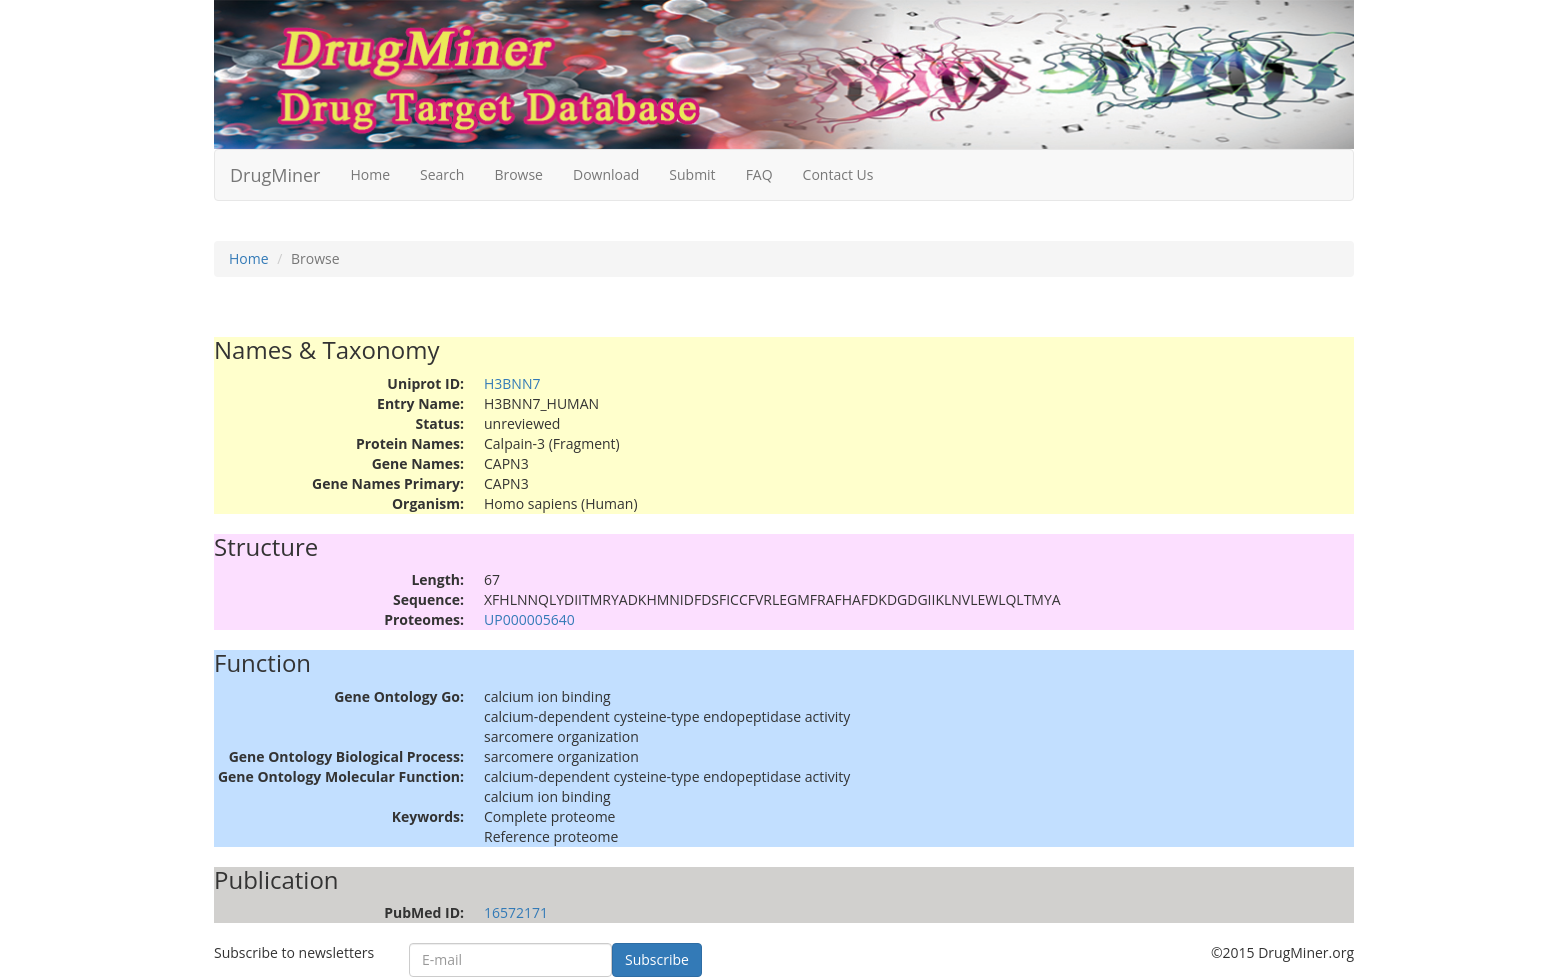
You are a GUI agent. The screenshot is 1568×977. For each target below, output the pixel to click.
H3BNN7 (512, 383)
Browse (518, 174)
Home (370, 174)
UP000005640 (529, 619)
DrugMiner (275, 175)
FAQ (759, 174)
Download (606, 174)
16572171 (516, 912)
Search (442, 174)
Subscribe (657, 959)
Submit (692, 174)
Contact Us (838, 174)
